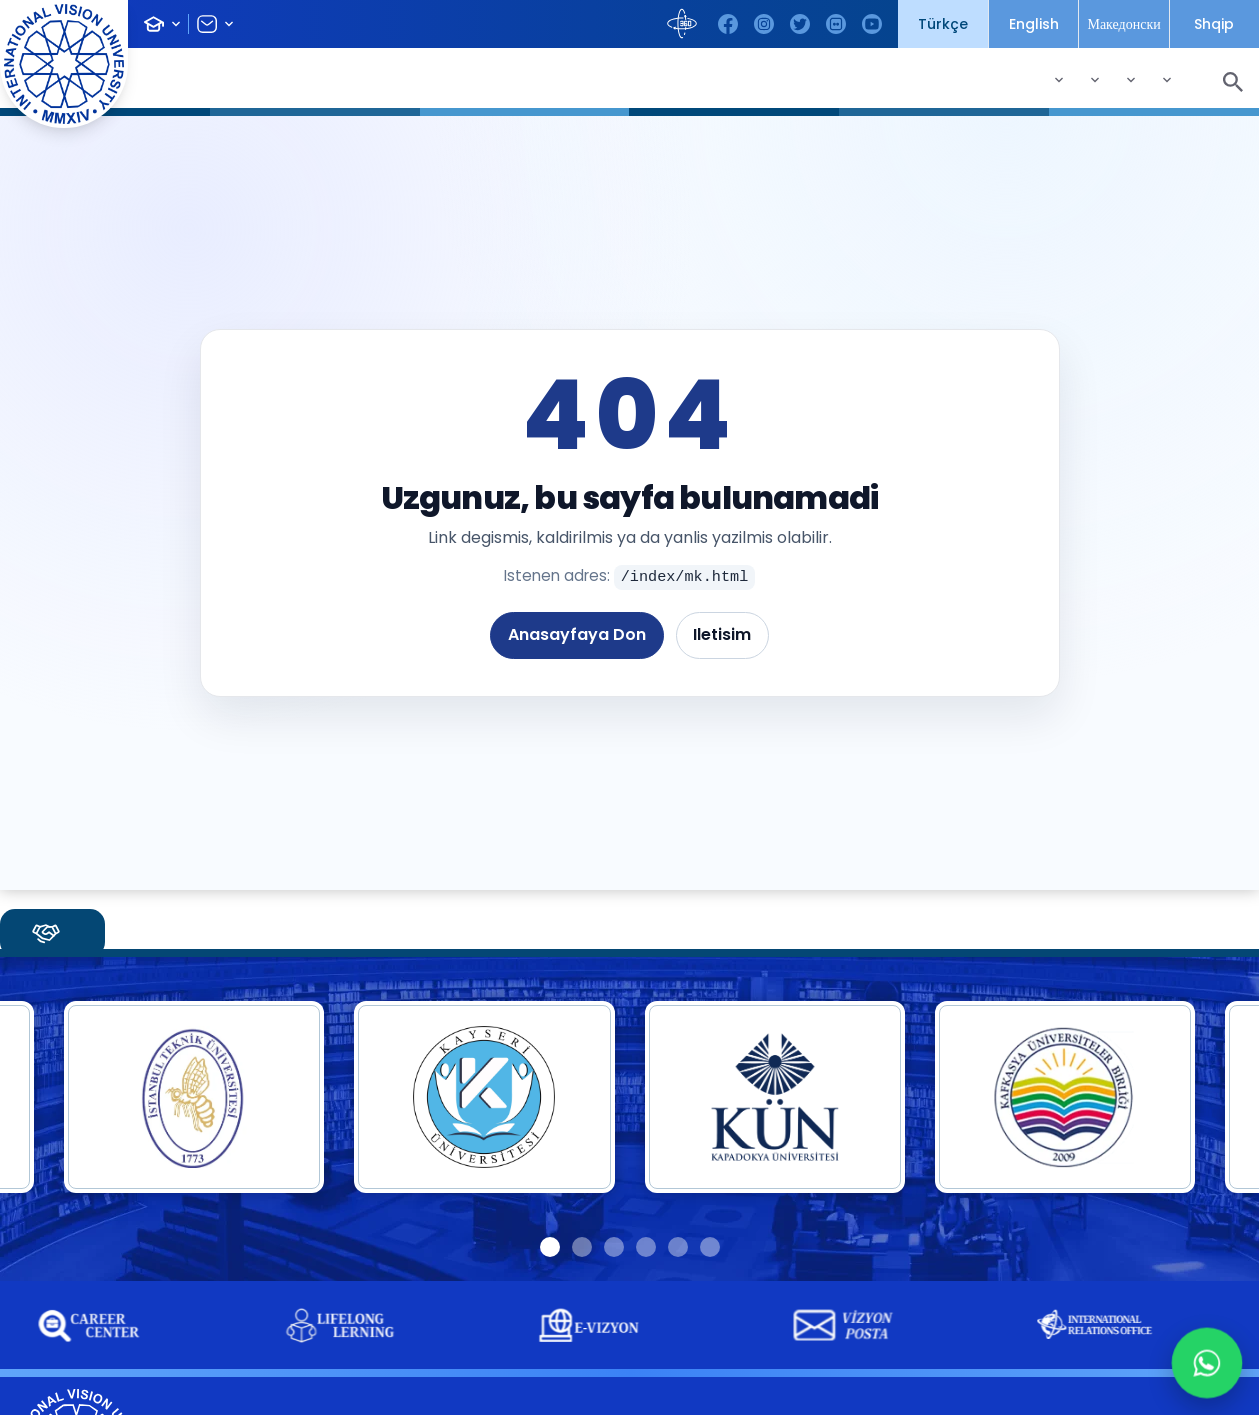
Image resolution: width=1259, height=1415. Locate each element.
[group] (351, 1325)
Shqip (1214, 24)
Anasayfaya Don (577, 634)
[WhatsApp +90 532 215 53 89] (1207, 1363)
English (1034, 24)
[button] (550, 1247)
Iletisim (722, 634)
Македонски (1123, 24)
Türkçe (943, 24)
